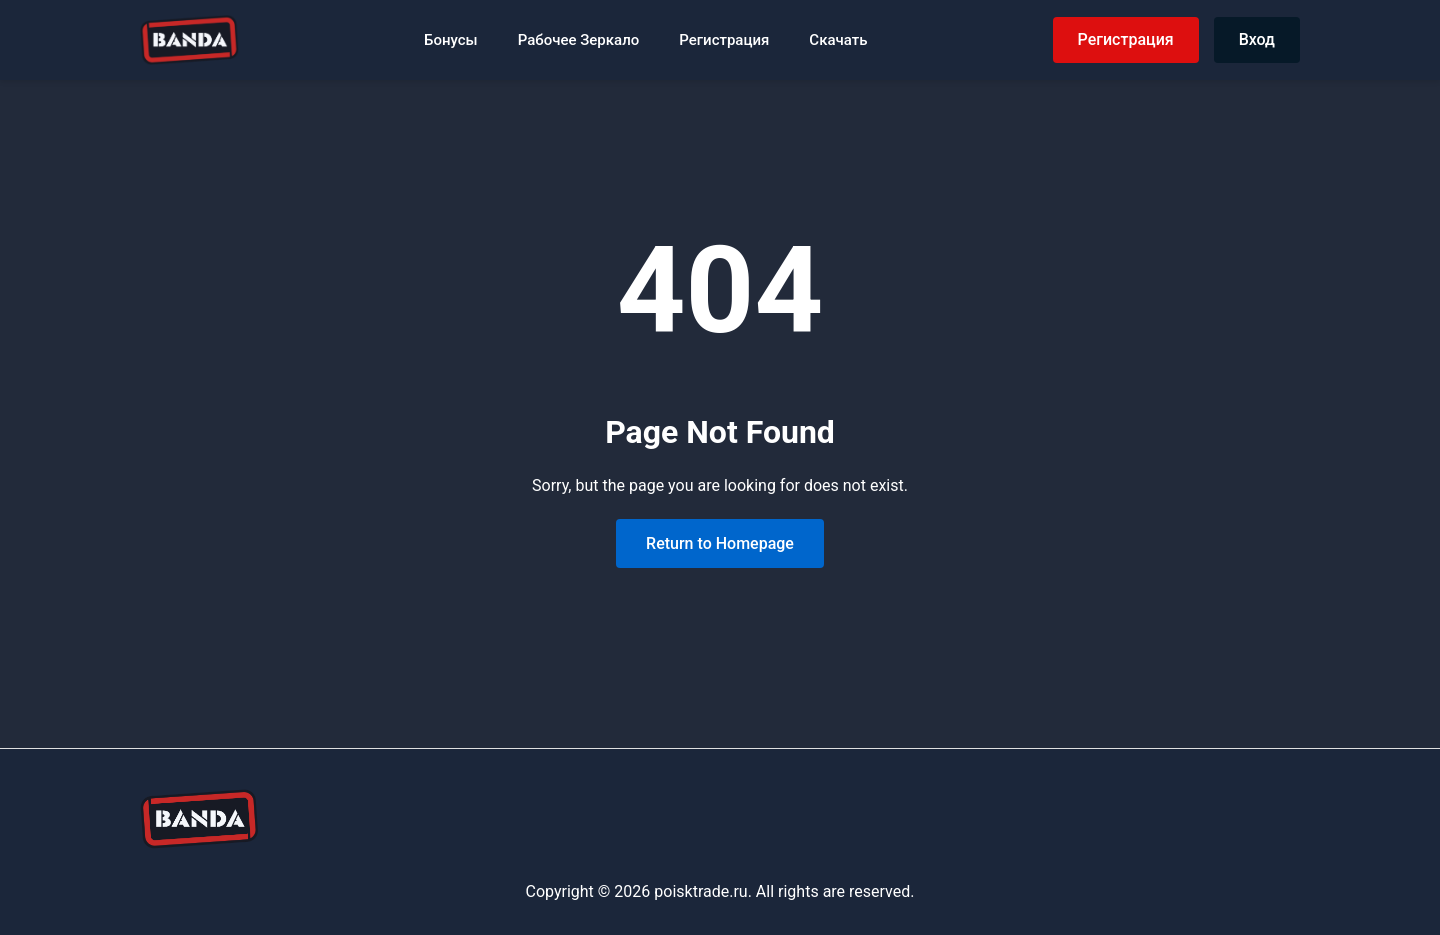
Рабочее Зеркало (579, 40)
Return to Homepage (720, 543)
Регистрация (724, 40)
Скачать (838, 40)
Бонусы (451, 40)
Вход (1257, 39)
